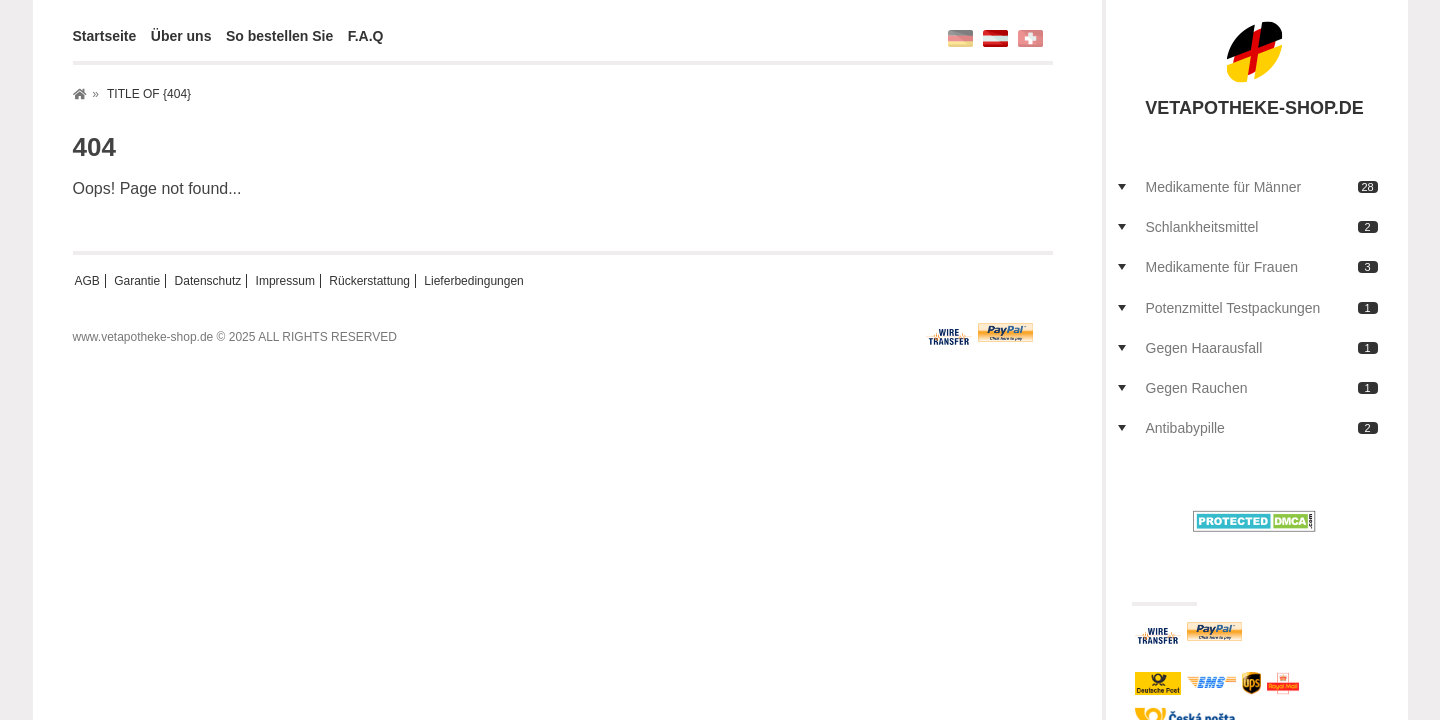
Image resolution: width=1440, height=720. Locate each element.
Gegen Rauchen (1262, 388)
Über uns (181, 36)
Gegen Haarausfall (1262, 348)
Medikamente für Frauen (1262, 267)
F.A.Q (366, 36)
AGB (87, 281)
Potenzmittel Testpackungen (1262, 308)
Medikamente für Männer (1262, 187)
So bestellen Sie (279, 36)
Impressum (285, 281)
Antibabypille (1262, 428)
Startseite (105, 36)
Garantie (137, 281)
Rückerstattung (369, 281)
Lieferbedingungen (473, 281)
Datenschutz (208, 281)
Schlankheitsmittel (1262, 227)
